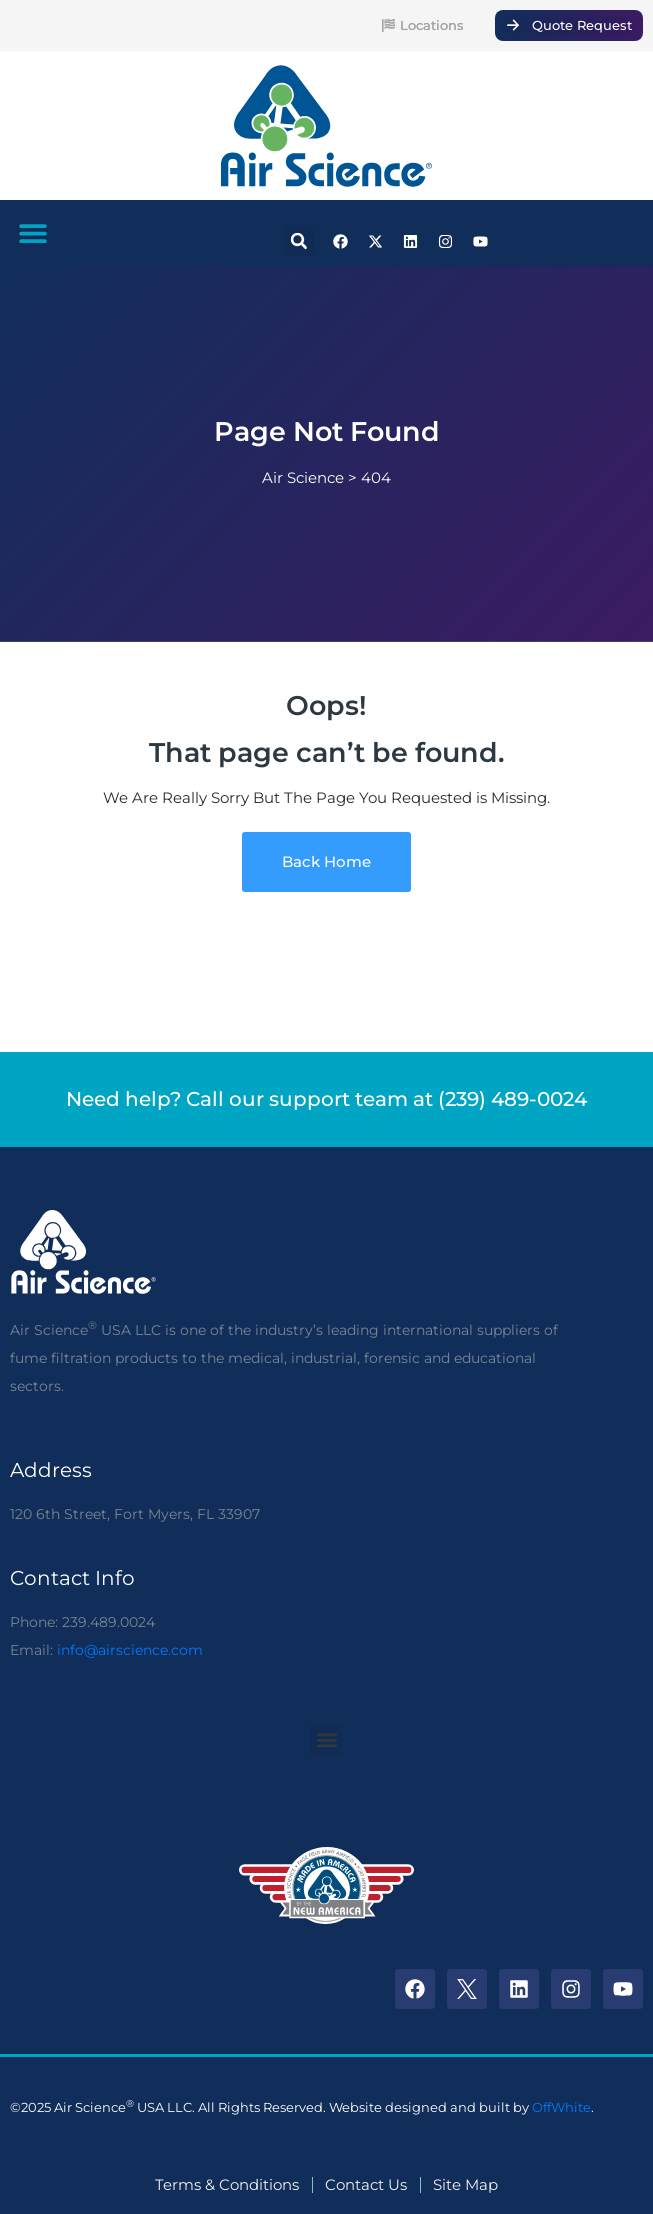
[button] (32, 232)
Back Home (326, 862)
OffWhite (561, 2107)
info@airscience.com (130, 1650)
